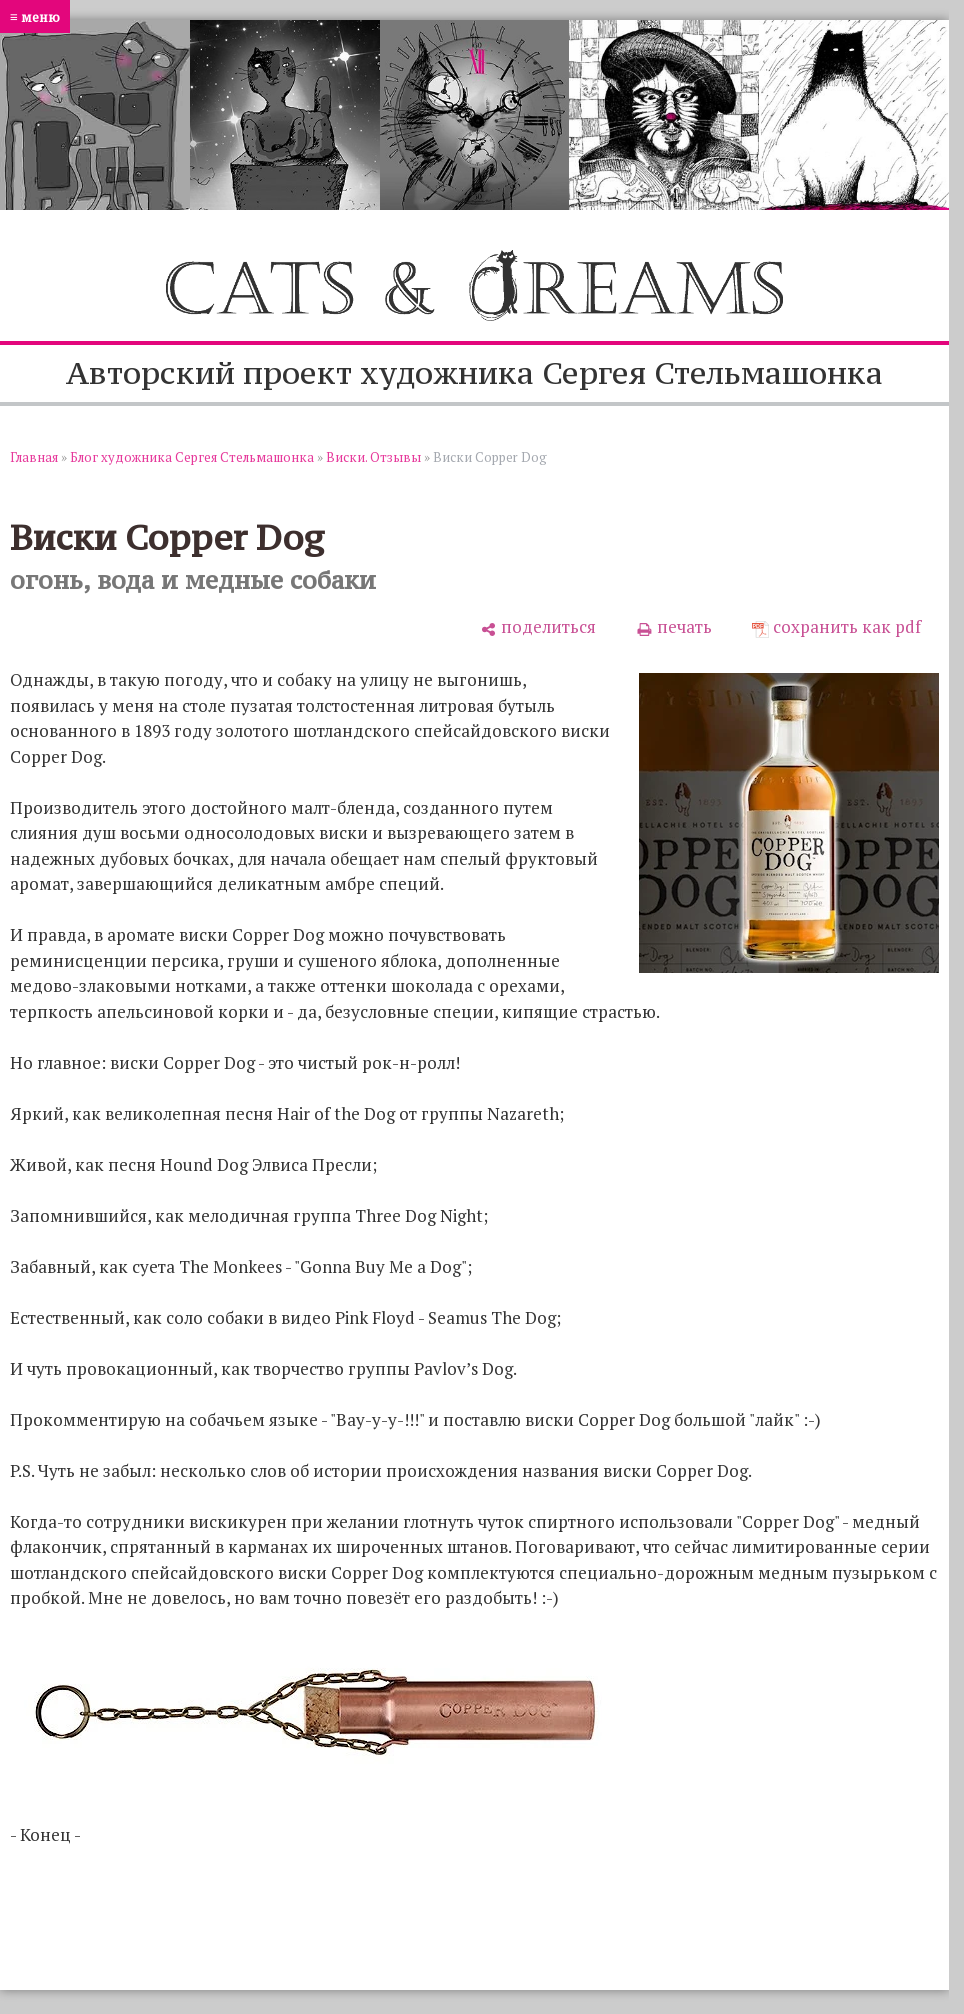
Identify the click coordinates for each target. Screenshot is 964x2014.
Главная (34, 457)
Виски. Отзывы (373, 457)
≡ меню (35, 16)
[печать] (674, 627)
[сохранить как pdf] (836, 627)
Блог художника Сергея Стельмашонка (192, 457)
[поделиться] (538, 627)
